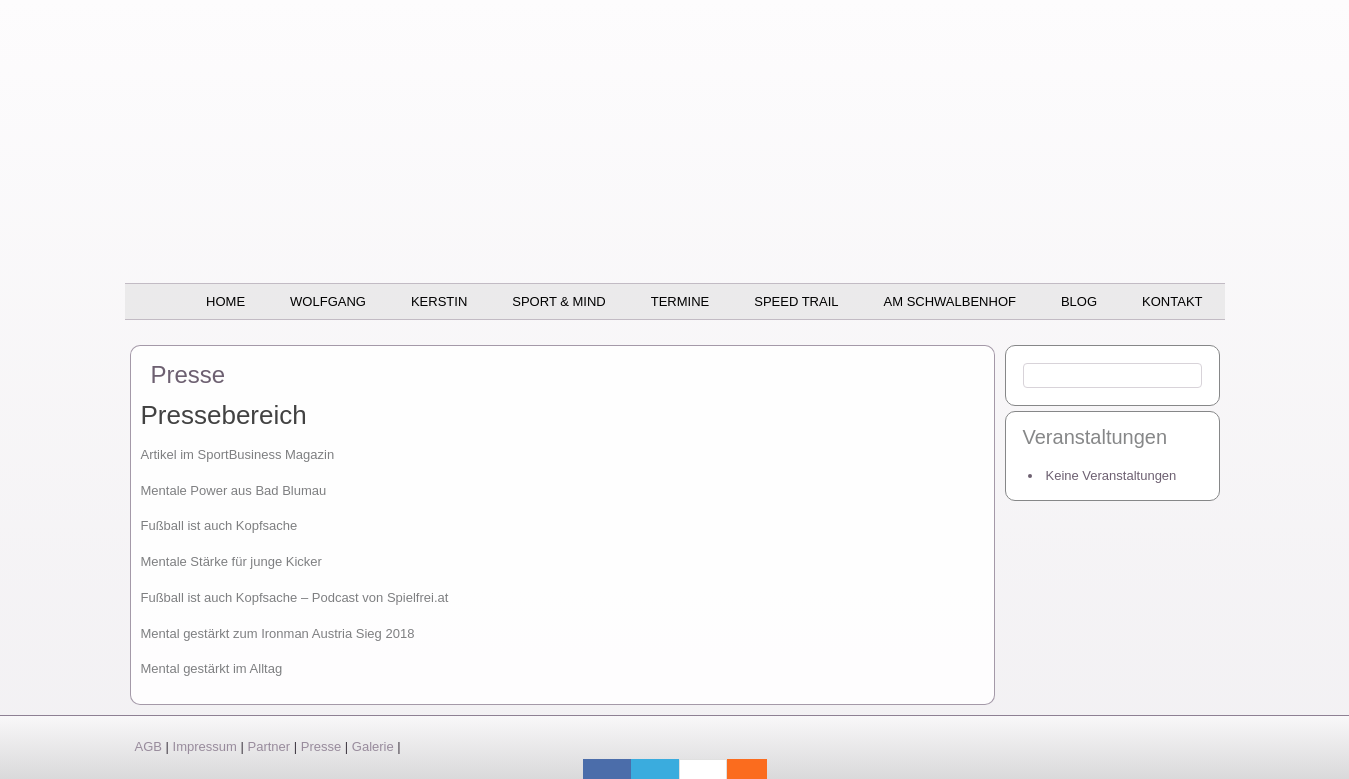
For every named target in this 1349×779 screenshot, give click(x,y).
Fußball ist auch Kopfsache (219, 525)
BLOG (1079, 301)
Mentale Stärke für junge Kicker (231, 561)
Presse (321, 746)
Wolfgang (328, 301)
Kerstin (439, 301)
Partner (268, 746)
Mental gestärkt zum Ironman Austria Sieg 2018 (278, 633)
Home (225, 301)
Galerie (373, 746)
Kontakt (1172, 301)
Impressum (205, 746)
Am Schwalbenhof (950, 301)
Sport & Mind (558, 301)
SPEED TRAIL (796, 301)
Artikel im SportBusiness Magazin (238, 454)
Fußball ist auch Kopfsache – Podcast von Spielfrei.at (295, 597)
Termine (680, 301)
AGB (148, 746)
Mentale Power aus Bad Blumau (234, 490)
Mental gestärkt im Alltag (212, 668)
